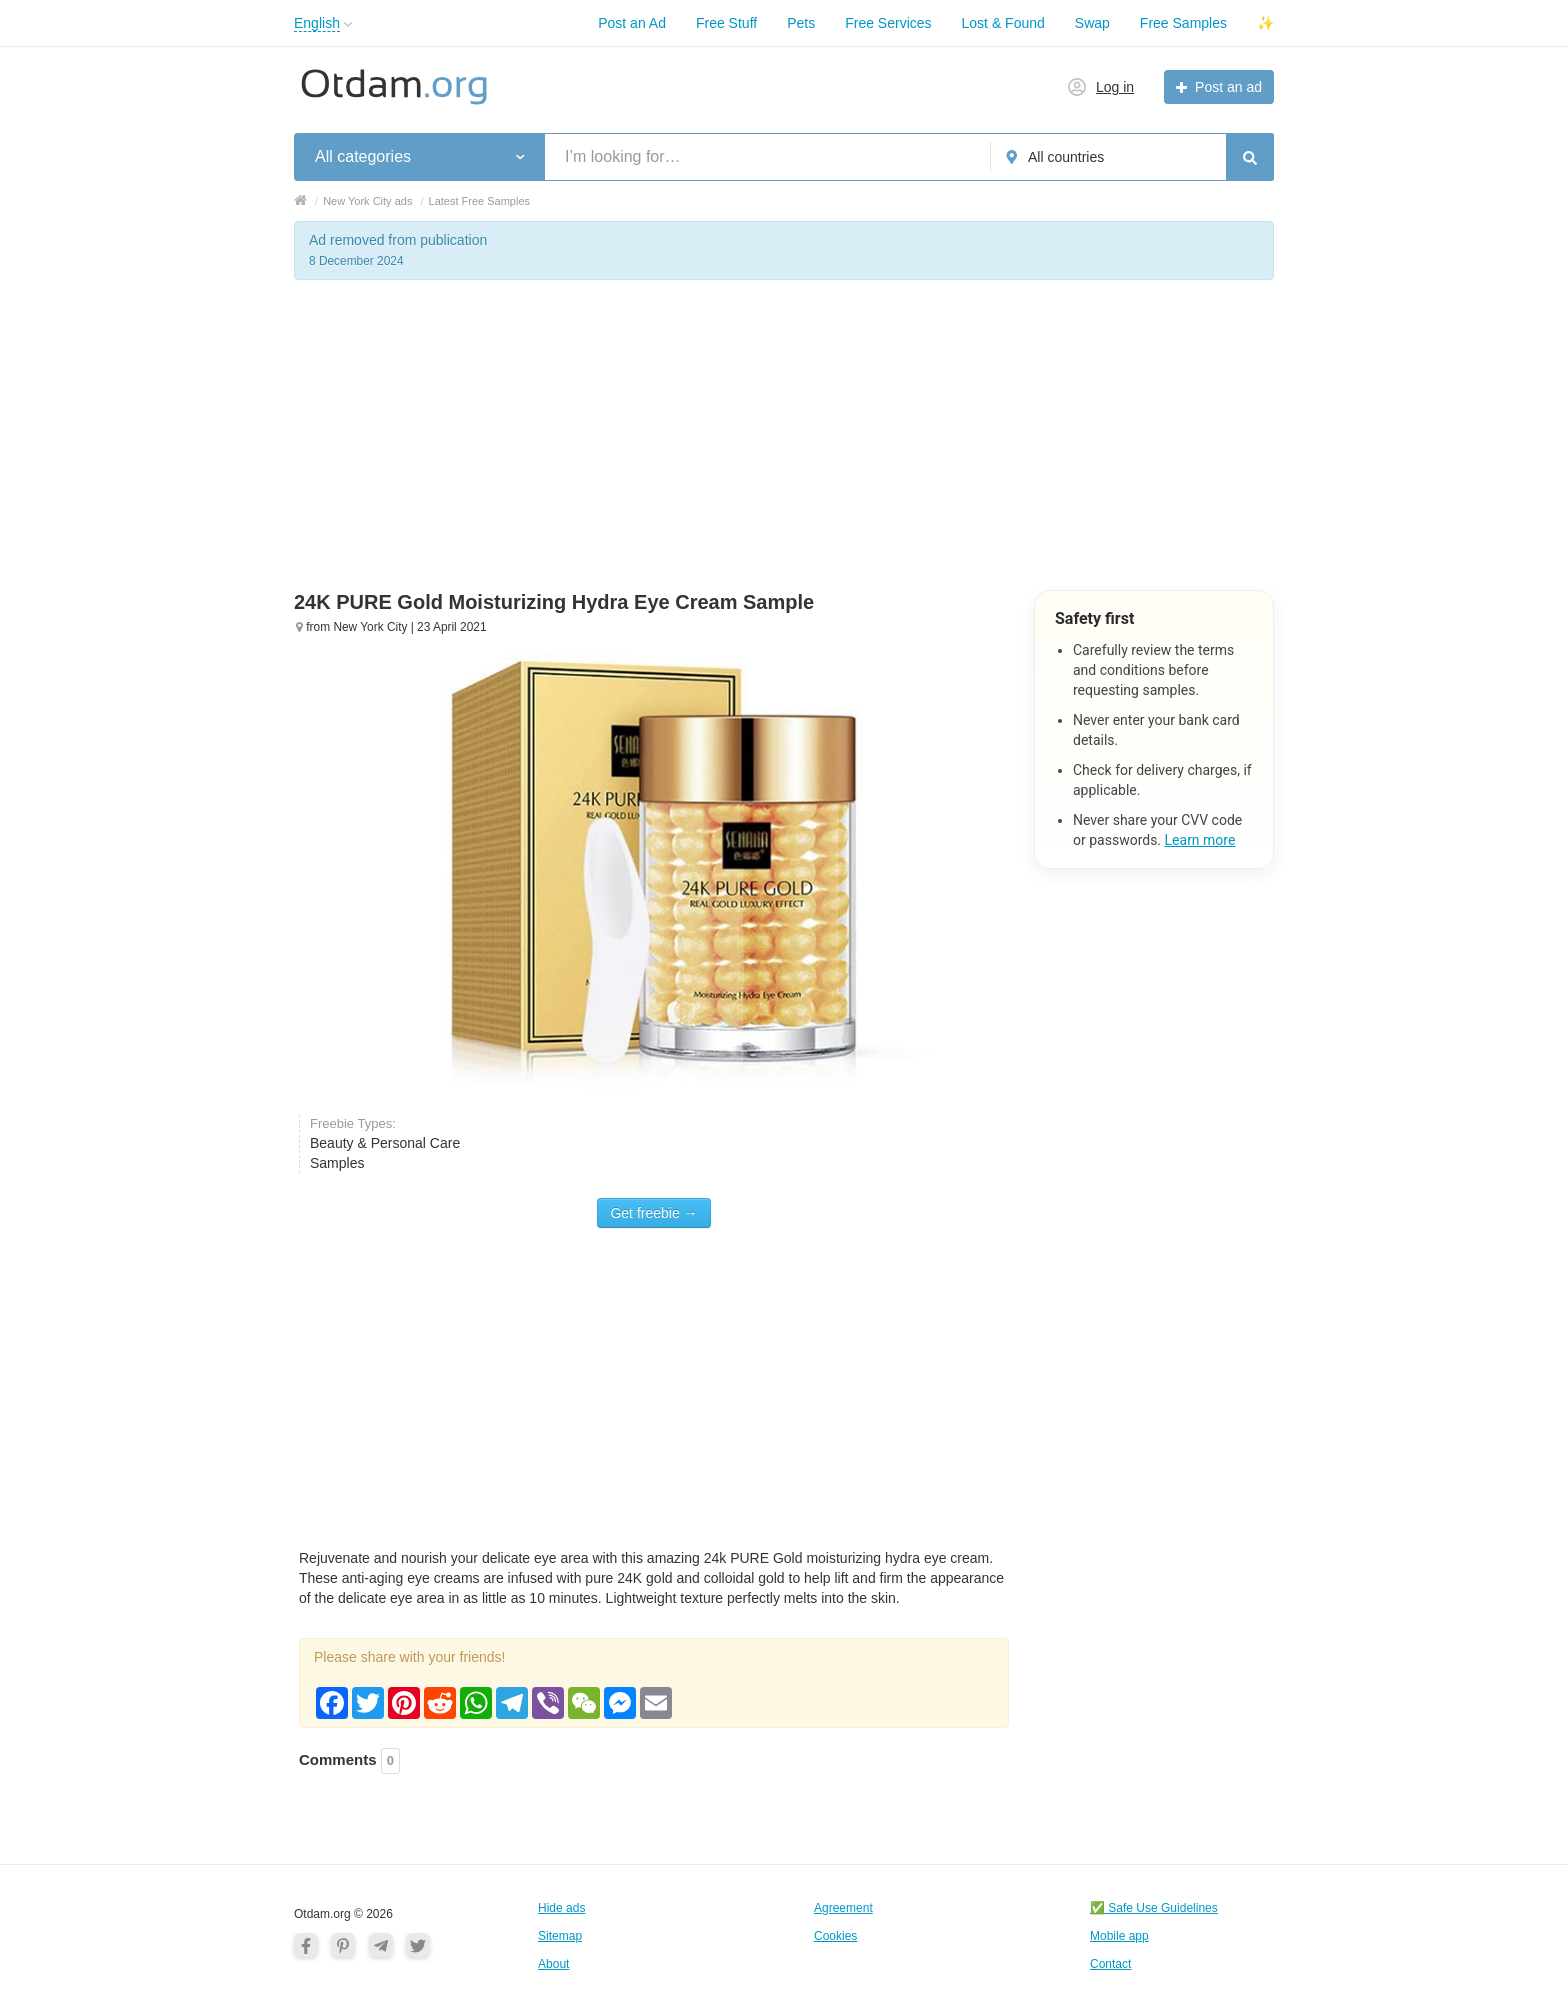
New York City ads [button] (367, 201)
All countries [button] (1066, 157)
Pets (801, 23)
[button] (348, 24)
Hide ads (561, 1908)
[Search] (1250, 157)
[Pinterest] (343, 1945)
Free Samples (1183, 23)
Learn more (1200, 840)
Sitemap (560, 1936)
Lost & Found (1003, 23)
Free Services (888, 23)
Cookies (835, 1936)
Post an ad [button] (1228, 87)
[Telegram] (381, 1945)
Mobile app (1119, 1936)
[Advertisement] (784, 450)
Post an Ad (632, 23)
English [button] (317, 23)
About (553, 1964)
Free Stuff (726, 23)
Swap (1092, 23)
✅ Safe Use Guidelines (1154, 1908)
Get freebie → (653, 1213)
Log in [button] (1115, 87)
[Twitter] (418, 1945)
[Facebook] (306, 1945)
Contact (1110, 1964)
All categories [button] (363, 156)
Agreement (843, 1908)
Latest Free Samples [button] (480, 201)
